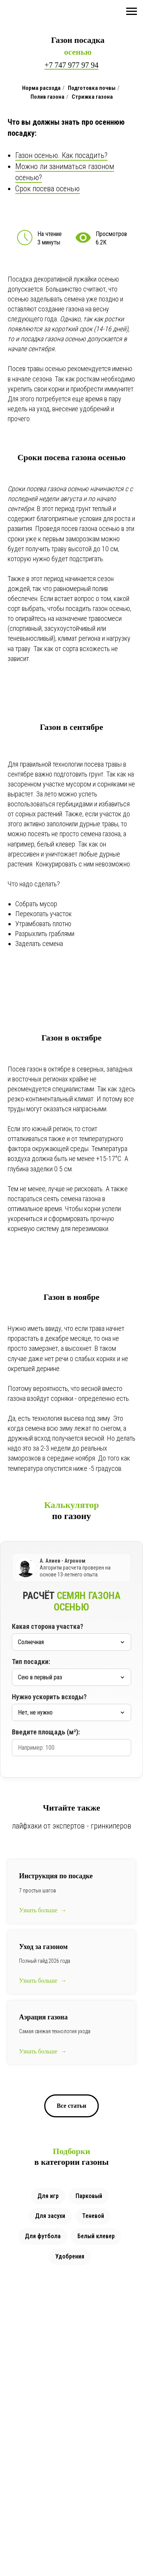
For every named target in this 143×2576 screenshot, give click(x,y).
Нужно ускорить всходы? (49, 1697)
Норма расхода (41, 88)
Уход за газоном (43, 1947)
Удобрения (69, 2256)
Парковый (89, 2196)
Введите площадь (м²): (46, 1732)
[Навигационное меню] (131, 11)
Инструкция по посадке (56, 1876)
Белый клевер (96, 2236)
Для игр (48, 2196)
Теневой (93, 2215)
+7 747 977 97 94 (71, 65)
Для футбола (43, 2236)
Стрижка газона (92, 96)
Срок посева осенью (47, 188)
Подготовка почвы (92, 88)
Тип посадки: (31, 1662)
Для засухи (50, 2215)
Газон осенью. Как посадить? (61, 155)
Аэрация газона (43, 2017)
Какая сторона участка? (47, 1626)
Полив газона (47, 96)
